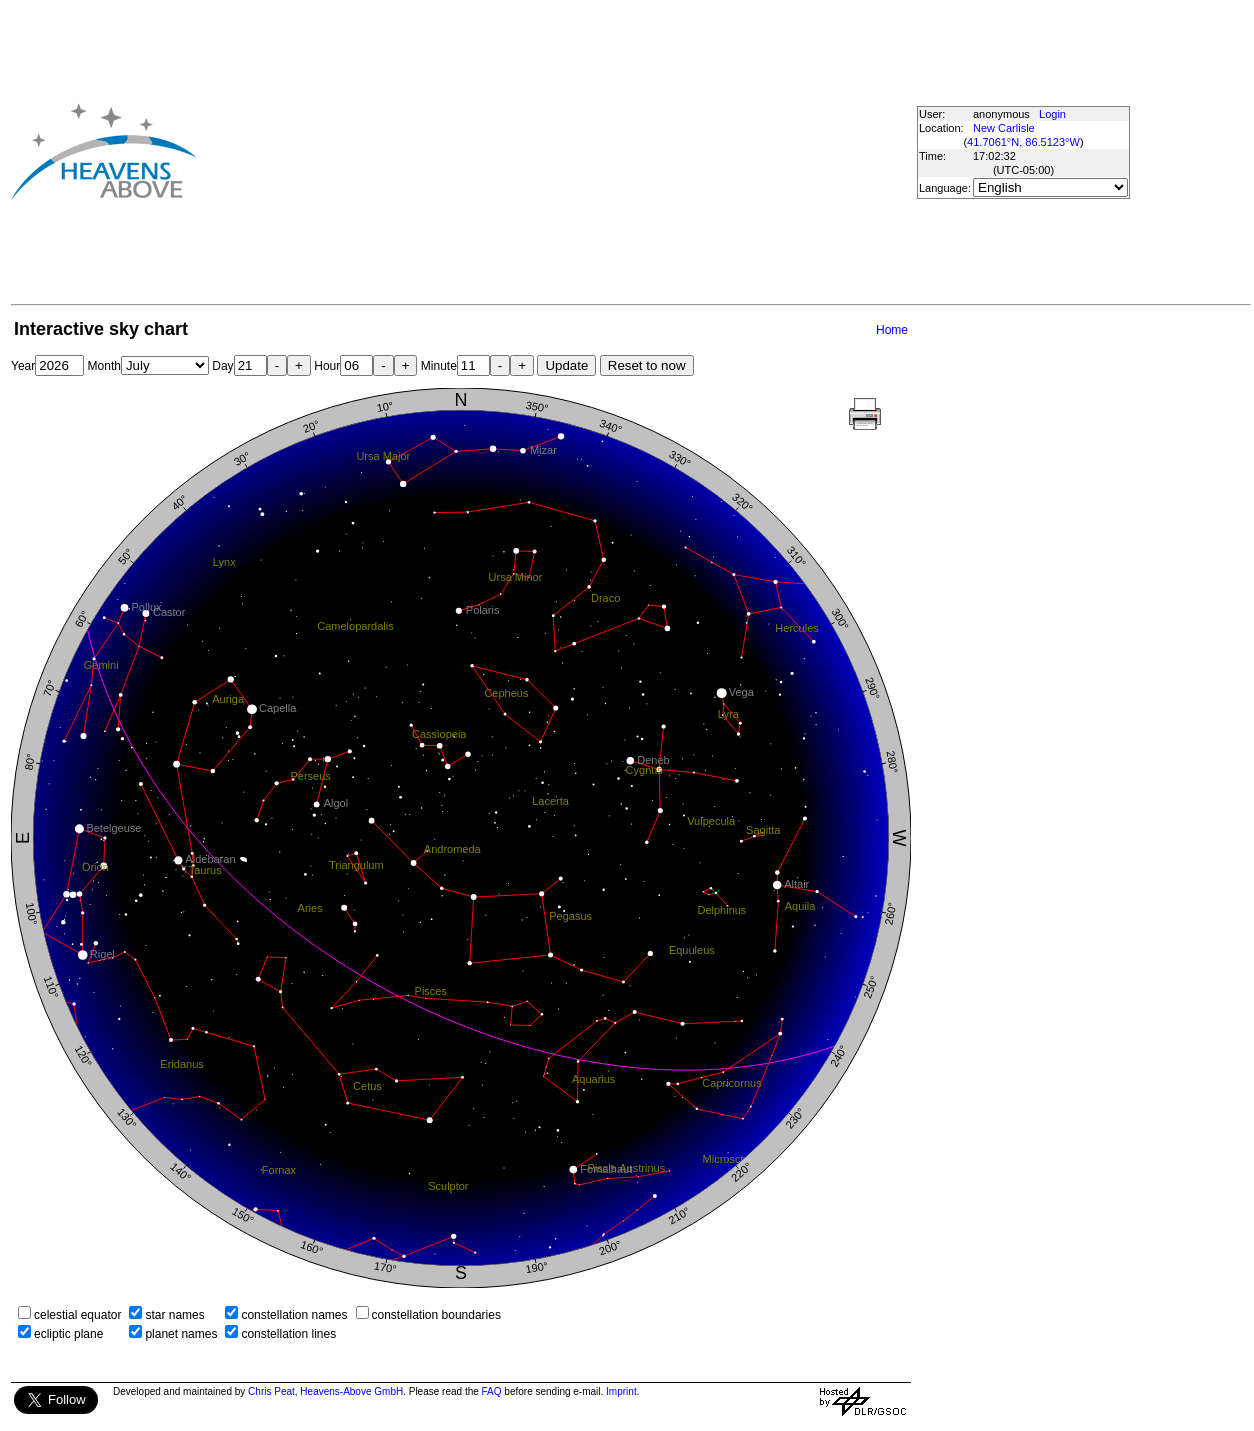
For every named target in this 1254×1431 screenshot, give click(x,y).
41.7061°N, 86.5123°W (1023, 142)
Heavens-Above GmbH (351, 1391)
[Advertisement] (519, 151)
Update (566, 365)
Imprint (621, 1391)
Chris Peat (271, 1391)
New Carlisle (1004, 128)
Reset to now (647, 365)
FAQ (492, 1391)
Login (1052, 114)
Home (892, 330)
